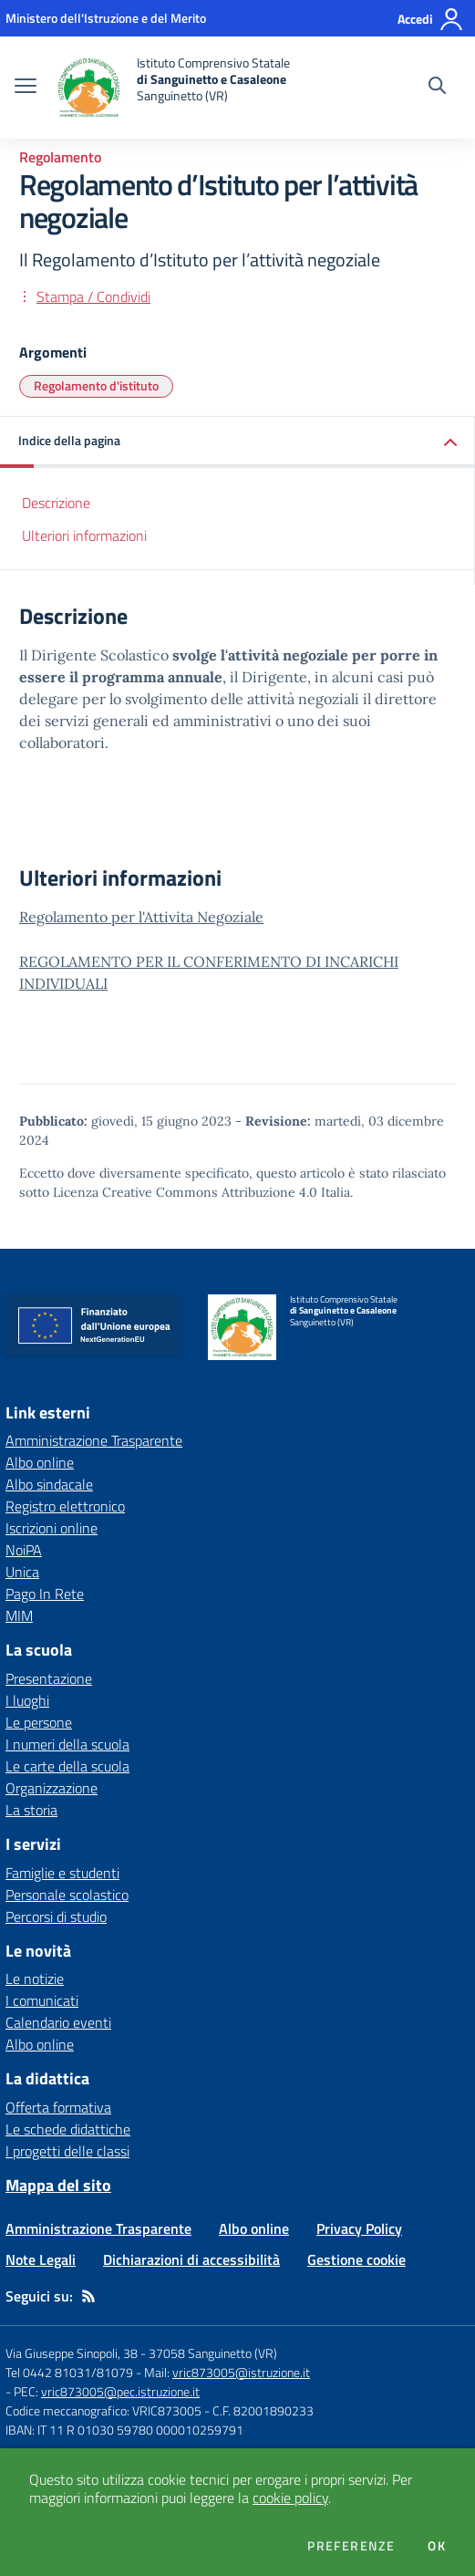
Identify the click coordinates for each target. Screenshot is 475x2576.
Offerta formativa (58, 2107)
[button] (237, 442)
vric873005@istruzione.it (241, 2372)
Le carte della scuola (67, 1766)
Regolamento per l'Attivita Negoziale (141, 917)
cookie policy (290, 2497)
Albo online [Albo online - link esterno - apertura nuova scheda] (39, 1462)
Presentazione (48, 1678)
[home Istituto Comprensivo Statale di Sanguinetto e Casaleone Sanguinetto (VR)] (172, 87)
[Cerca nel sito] (437, 87)
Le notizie (34, 1978)
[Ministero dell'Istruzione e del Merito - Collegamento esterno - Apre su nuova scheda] (105, 17)
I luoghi (27, 1700)
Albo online (39, 2044)
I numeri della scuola (67, 1744)
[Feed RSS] (88, 2296)
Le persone (38, 1722)
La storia (31, 1810)
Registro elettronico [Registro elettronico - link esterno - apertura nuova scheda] (65, 1506)
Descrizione (56, 503)
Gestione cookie (356, 2259)
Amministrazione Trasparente (98, 2228)
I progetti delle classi (67, 2151)
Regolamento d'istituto (96, 385)
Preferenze (351, 2546)
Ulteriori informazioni (84, 535)
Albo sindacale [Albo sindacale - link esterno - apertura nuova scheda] (49, 1484)
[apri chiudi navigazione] (25, 88)
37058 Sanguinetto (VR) (213, 2353)
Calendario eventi (58, 2022)
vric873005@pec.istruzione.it (120, 2391)
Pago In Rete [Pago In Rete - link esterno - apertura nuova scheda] (44, 1594)
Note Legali (40, 2259)
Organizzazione (51, 1788)
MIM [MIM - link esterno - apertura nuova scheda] (19, 1615)
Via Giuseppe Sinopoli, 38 (71, 2353)
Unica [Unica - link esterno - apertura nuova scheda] (22, 1572)
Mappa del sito (58, 2185)
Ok (437, 2546)
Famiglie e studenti (62, 1873)
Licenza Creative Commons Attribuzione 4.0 (185, 1192)
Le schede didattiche (67, 2129)
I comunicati (41, 2000)
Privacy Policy (359, 2228)
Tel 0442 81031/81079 (69, 2372)
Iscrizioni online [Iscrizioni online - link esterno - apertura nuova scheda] (51, 1528)
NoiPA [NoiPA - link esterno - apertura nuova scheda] (23, 1550)
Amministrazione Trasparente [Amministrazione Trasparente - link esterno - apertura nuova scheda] (93, 1440)
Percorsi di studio (56, 1916)
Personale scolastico (67, 1895)
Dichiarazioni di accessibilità (191, 2259)
